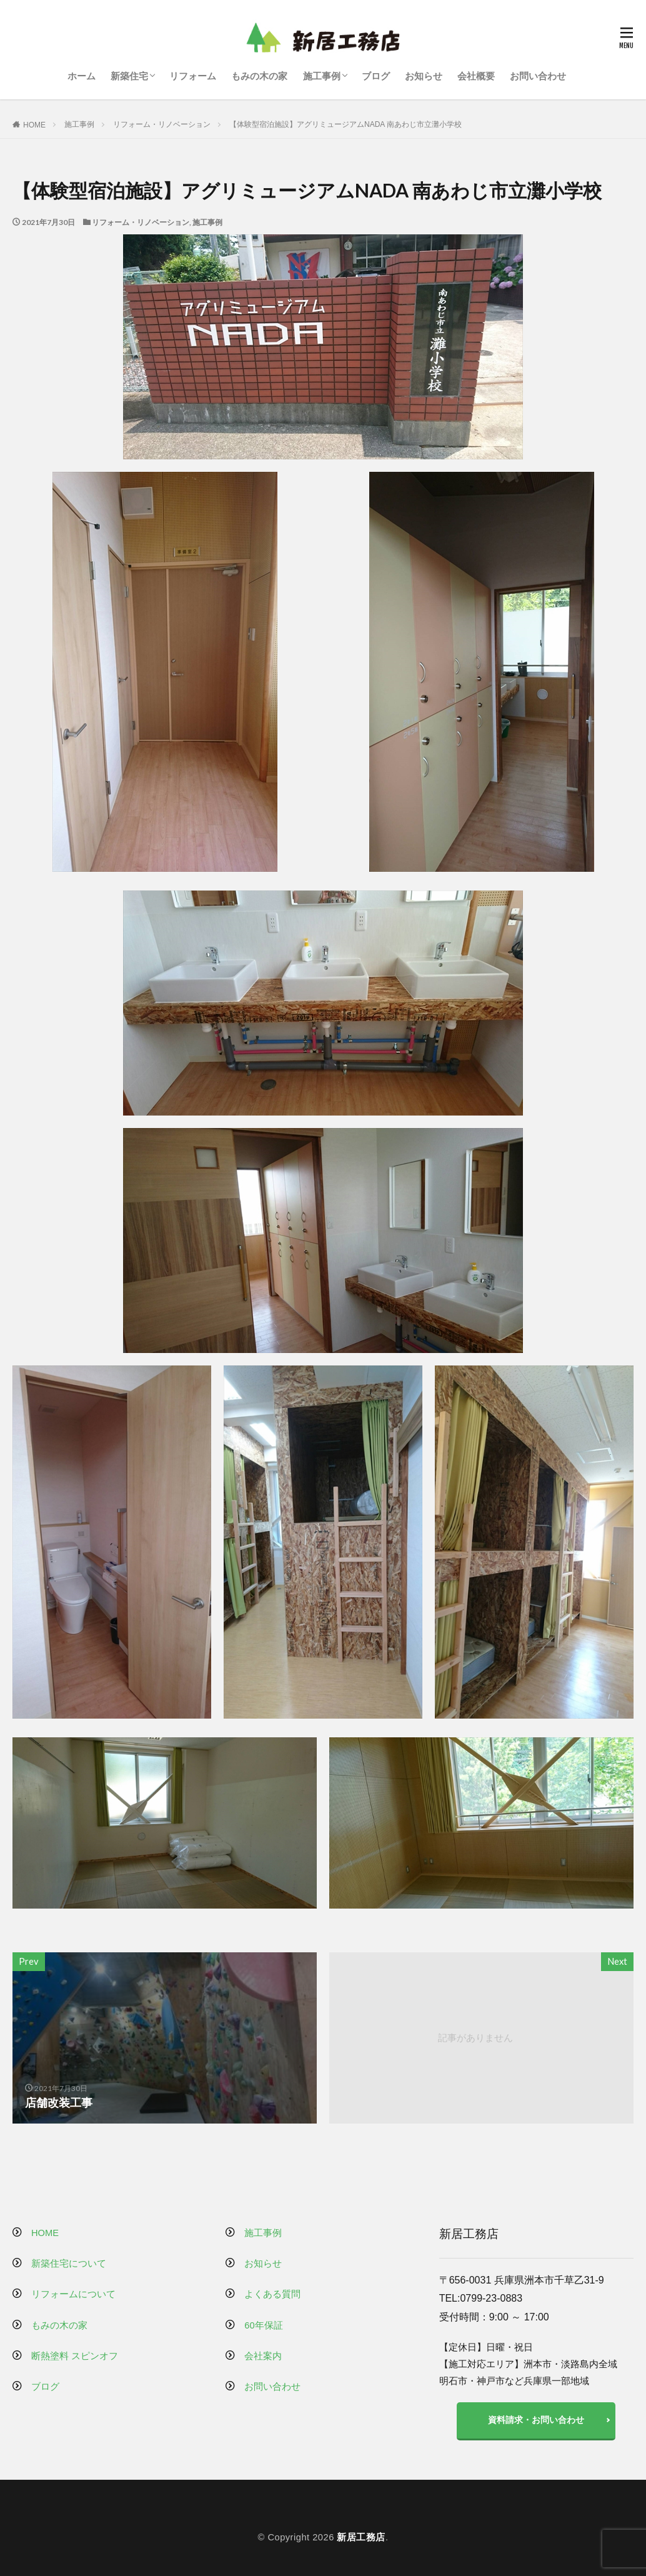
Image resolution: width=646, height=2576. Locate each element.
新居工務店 (361, 2537)
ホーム (81, 76)
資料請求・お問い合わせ (536, 2420)
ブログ (376, 76)
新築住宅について (68, 2264)
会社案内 (263, 2356)
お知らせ (423, 76)
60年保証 (263, 2325)
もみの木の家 (259, 76)
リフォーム (192, 76)
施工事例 (321, 76)
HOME (34, 125)
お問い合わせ (538, 76)
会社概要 (476, 76)
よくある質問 (272, 2294)
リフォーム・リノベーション (162, 124)
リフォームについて (73, 2294)
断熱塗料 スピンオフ (74, 2356)
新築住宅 (129, 76)
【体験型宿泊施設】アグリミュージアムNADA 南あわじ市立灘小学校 (345, 124)
